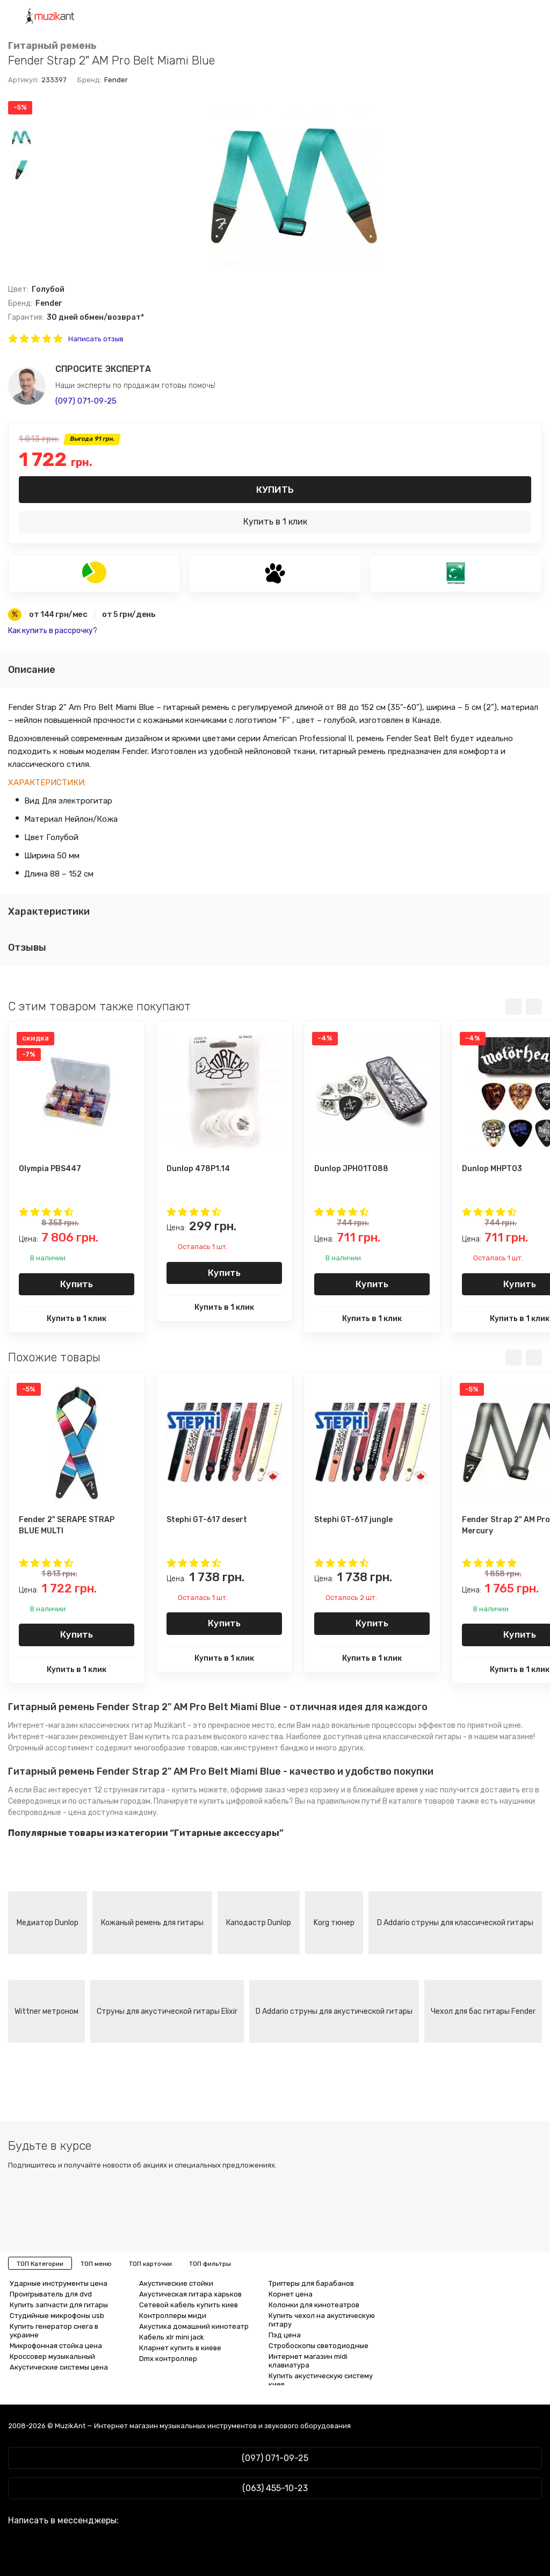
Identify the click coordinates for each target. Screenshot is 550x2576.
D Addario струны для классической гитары (455, 1922)
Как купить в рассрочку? (52, 630)
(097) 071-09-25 (86, 401)
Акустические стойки (176, 2283)
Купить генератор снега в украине (54, 2330)
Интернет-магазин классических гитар (80, 1725)
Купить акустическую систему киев (321, 2380)
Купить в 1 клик (275, 521)
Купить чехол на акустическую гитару (322, 2320)
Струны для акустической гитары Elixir (167, 2011)
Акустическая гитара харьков (190, 2294)
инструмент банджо (271, 1748)
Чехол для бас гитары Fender (483, 2011)
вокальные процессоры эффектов (393, 1725)
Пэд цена (285, 2335)
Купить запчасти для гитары (59, 2305)
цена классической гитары (412, 1736)
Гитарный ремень (52, 46)
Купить (275, 489)
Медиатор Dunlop (47, 1922)
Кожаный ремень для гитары (152, 1922)
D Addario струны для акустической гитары (334, 2011)
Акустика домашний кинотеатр (194, 2326)
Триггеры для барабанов (311, 2283)
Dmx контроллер (168, 2359)
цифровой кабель (257, 1801)
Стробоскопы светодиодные (318, 2346)
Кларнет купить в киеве (180, 2348)
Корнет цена (291, 2294)
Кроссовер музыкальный (52, 2356)
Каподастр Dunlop (258, 1922)
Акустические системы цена (59, 2367)
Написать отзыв (96, 339)
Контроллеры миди (172, 2316)
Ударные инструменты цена (58, 2283)
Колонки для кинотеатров (314, 2305)
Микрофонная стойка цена (56, 2346)
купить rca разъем (178, 1736)
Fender (116, 80)
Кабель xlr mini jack (171, 2337)
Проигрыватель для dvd (51, 2294)
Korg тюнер (334, 1922)
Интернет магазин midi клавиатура (308, 2360)
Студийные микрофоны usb (57, 2316)
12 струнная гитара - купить (145, 1790)
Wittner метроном (46, 2011)
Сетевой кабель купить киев (188, 2305)
